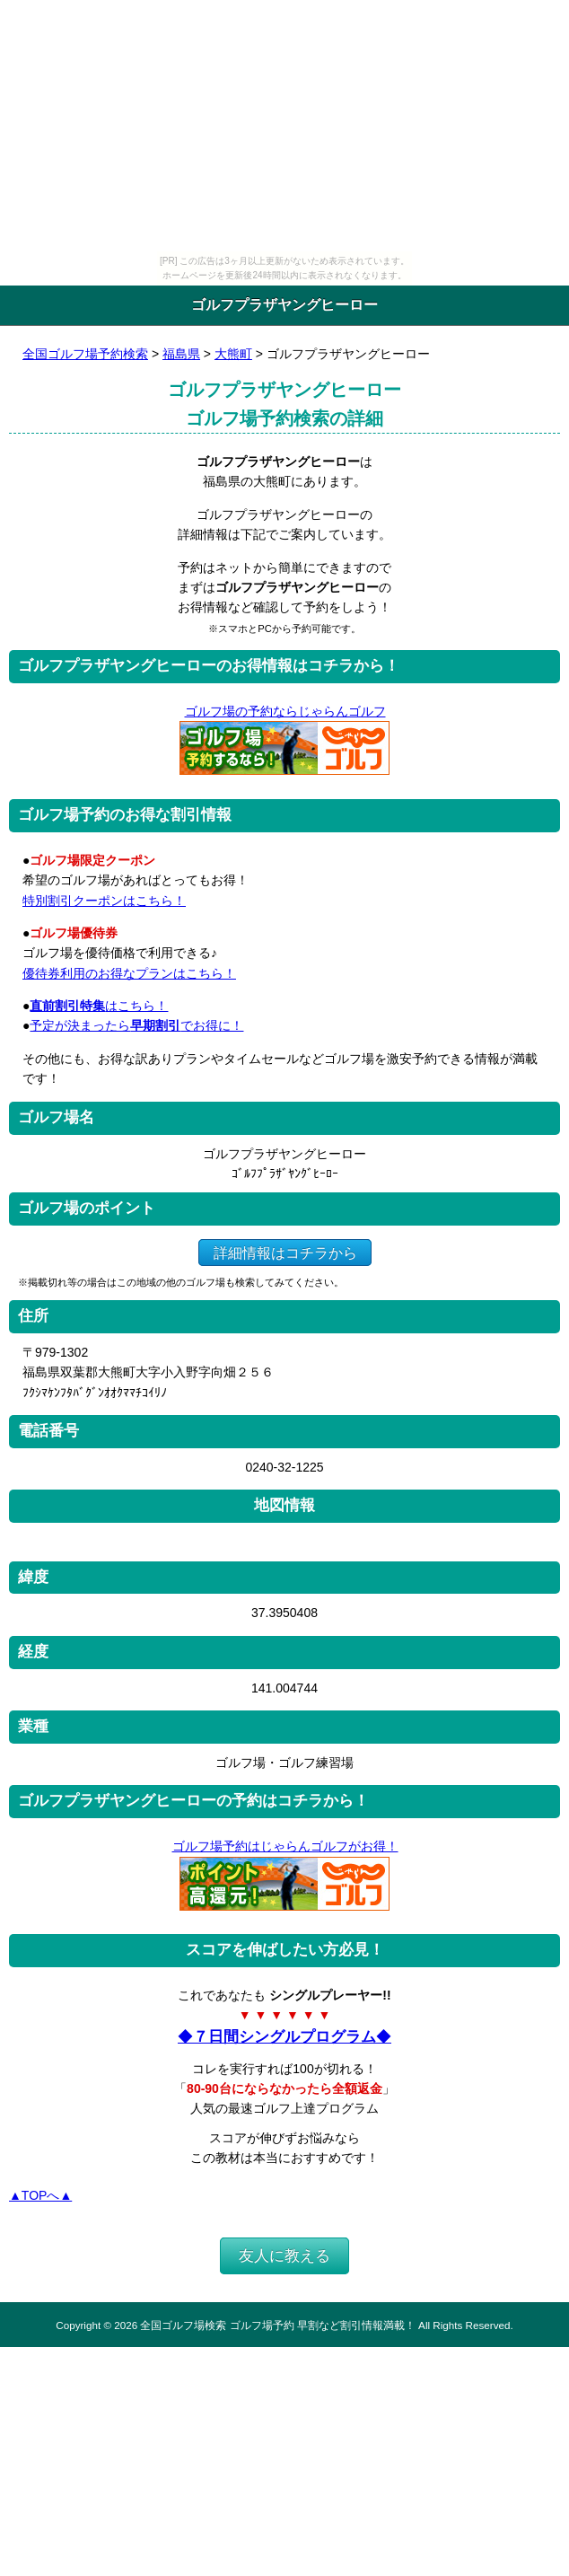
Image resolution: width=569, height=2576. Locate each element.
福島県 (181, 354)
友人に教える (284, 2255)
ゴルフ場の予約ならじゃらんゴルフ (285, 711)
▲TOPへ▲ (40, 2195)
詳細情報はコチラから (285, 1252)
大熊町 (233, 354)
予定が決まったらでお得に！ (136, 1025)
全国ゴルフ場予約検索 (85, 354)
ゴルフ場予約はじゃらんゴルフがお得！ (284, 1846)
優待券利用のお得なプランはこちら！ (129, 973)
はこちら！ (99, 1005)
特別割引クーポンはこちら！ (104, 900)
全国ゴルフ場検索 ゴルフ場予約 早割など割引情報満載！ (277, 2325)
